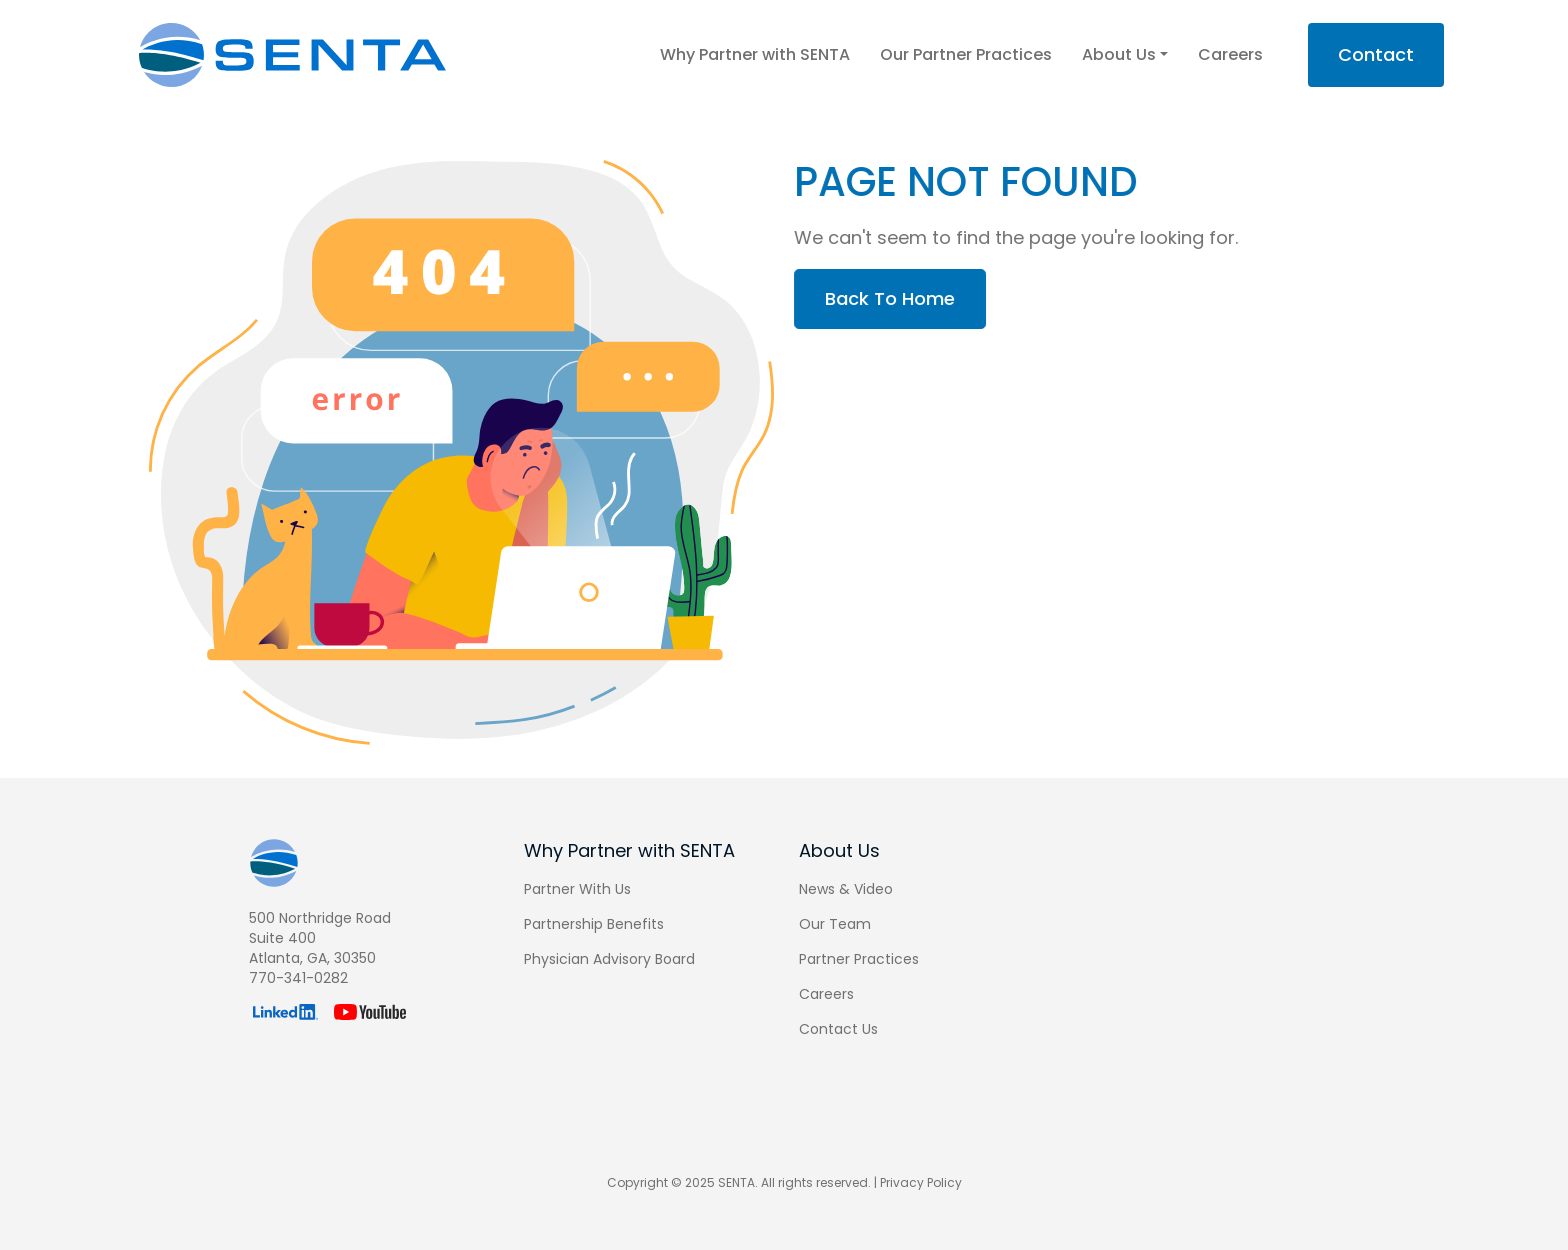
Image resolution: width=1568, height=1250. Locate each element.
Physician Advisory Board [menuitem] (609, 959)
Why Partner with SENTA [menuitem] (629, 850)
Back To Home (904, 298)
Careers (1230, 54)
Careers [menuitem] (826, 994)
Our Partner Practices (966, 54)
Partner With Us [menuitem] (577, 889)
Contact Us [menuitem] (838, 1029)
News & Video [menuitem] (846, 889)
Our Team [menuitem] (835, 924)
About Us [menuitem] (839, 850)
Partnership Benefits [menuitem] (594, 924)
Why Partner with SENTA (755, 54)
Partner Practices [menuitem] (859, 959)
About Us (1125, 54)
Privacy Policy (921, 1182)
